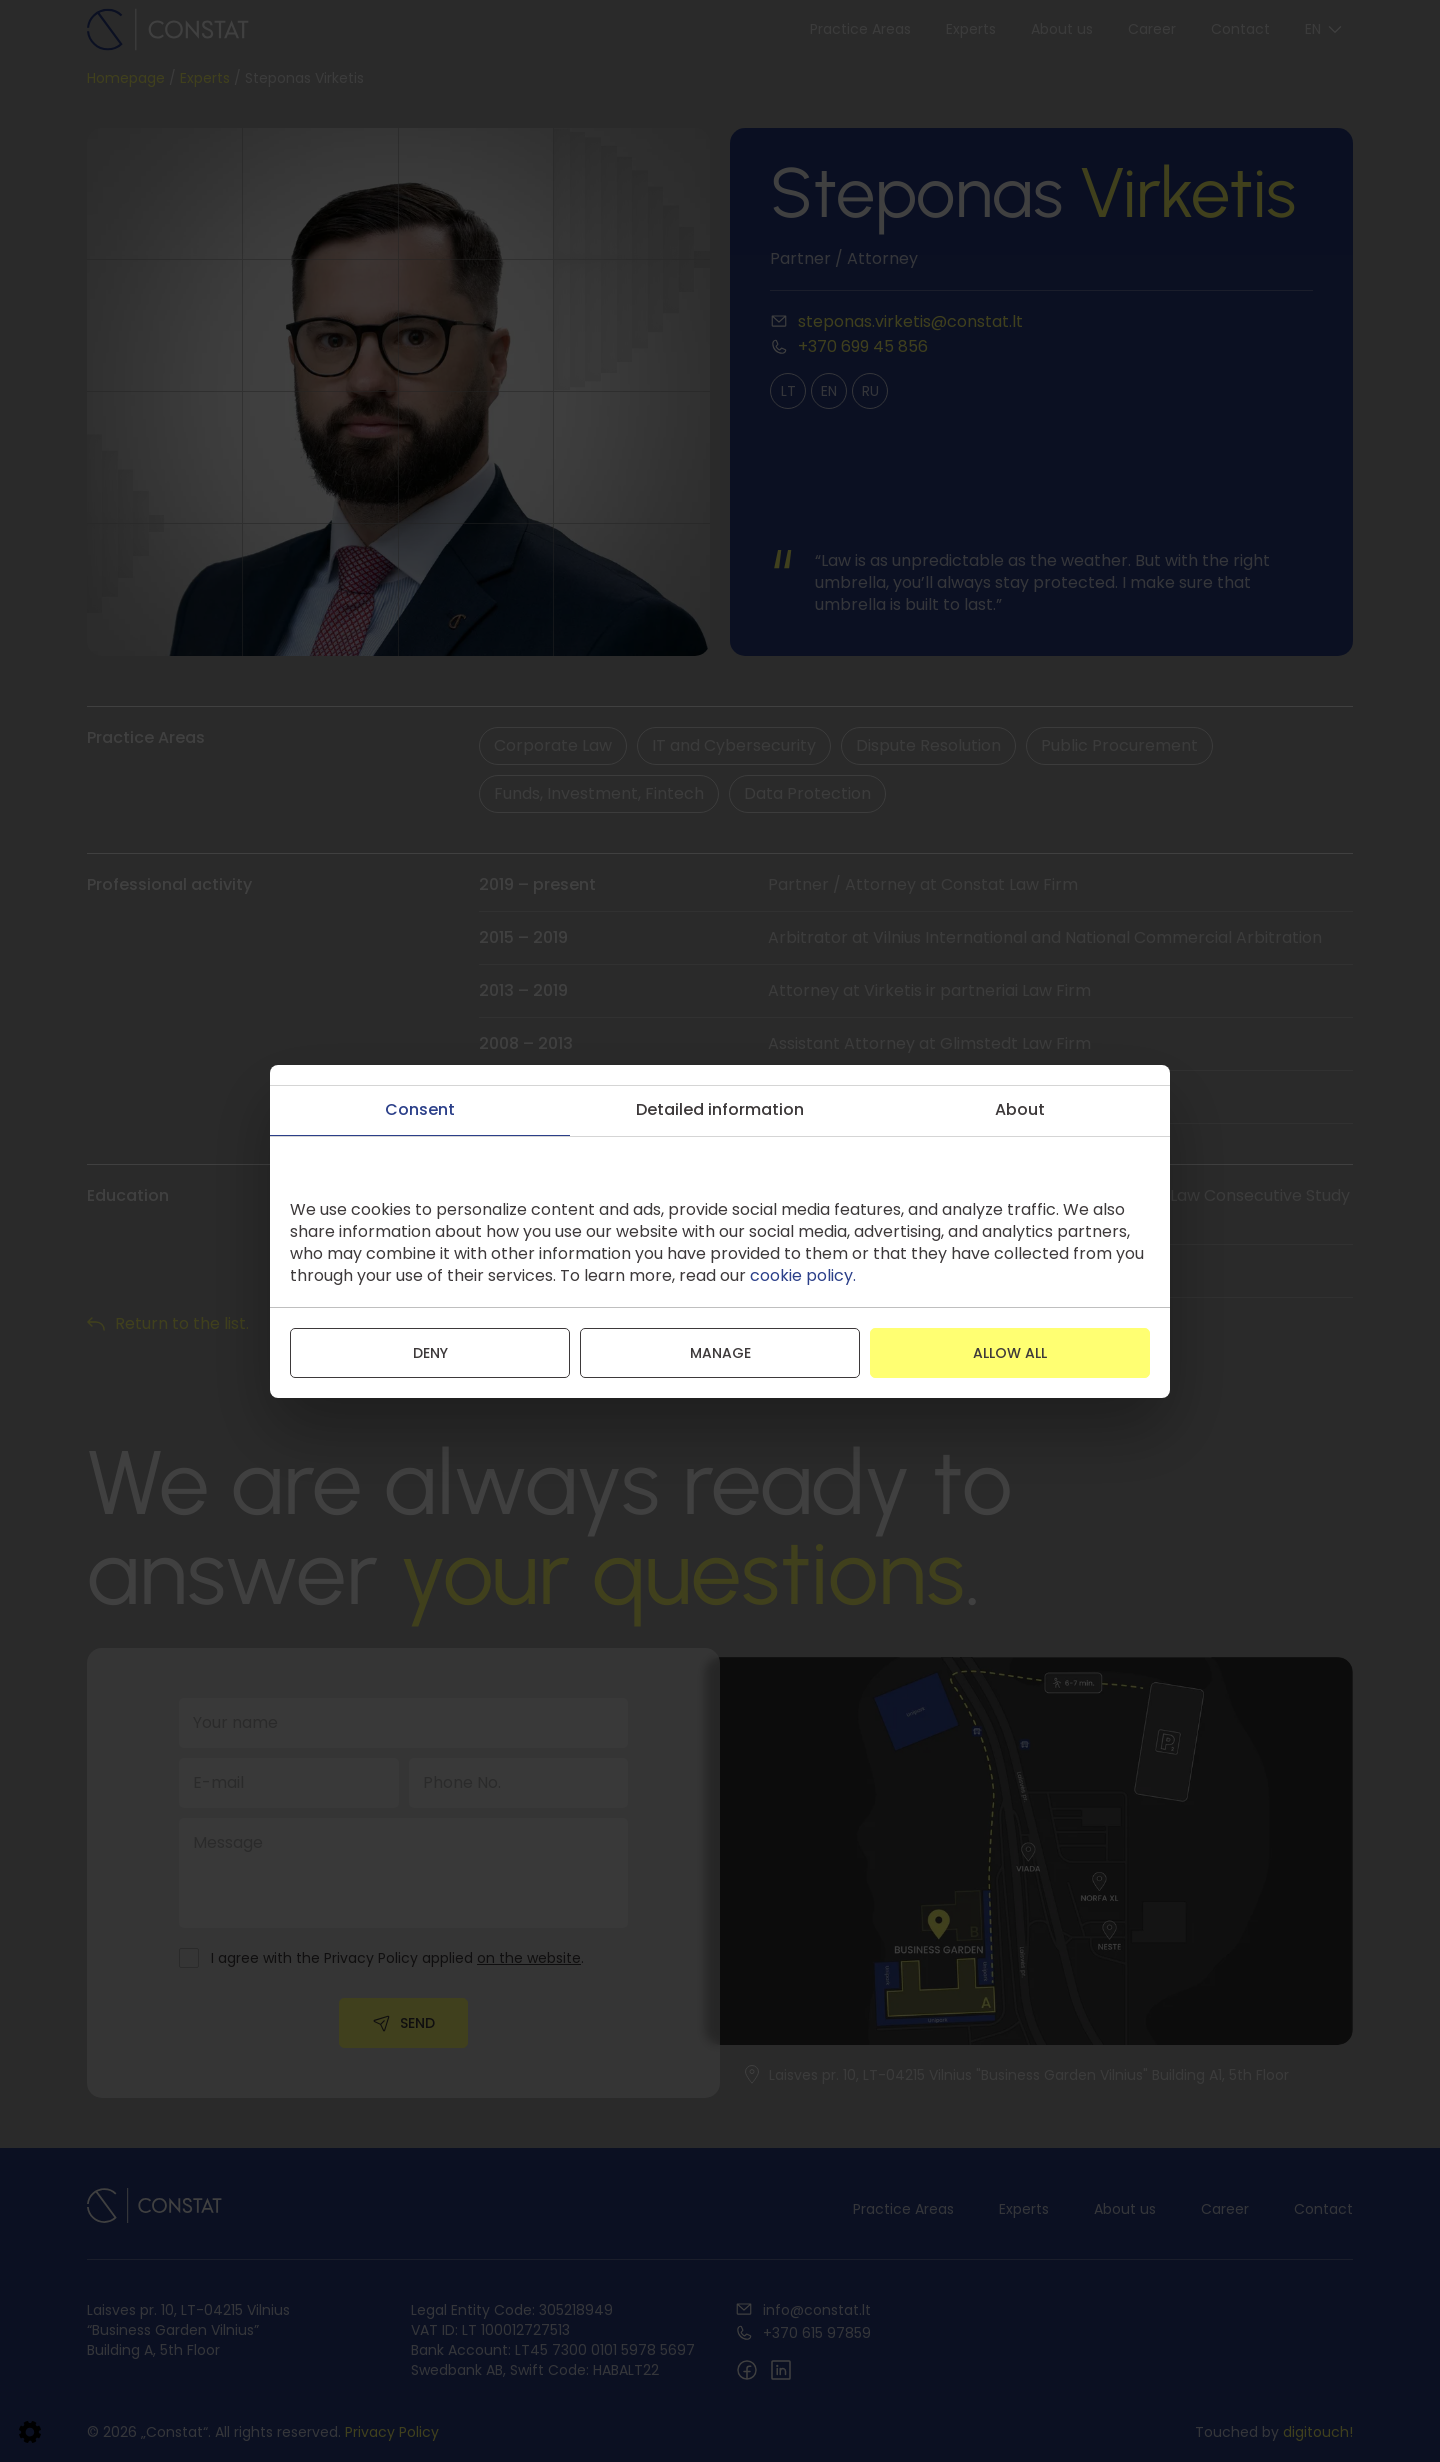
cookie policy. (803, 1275)
